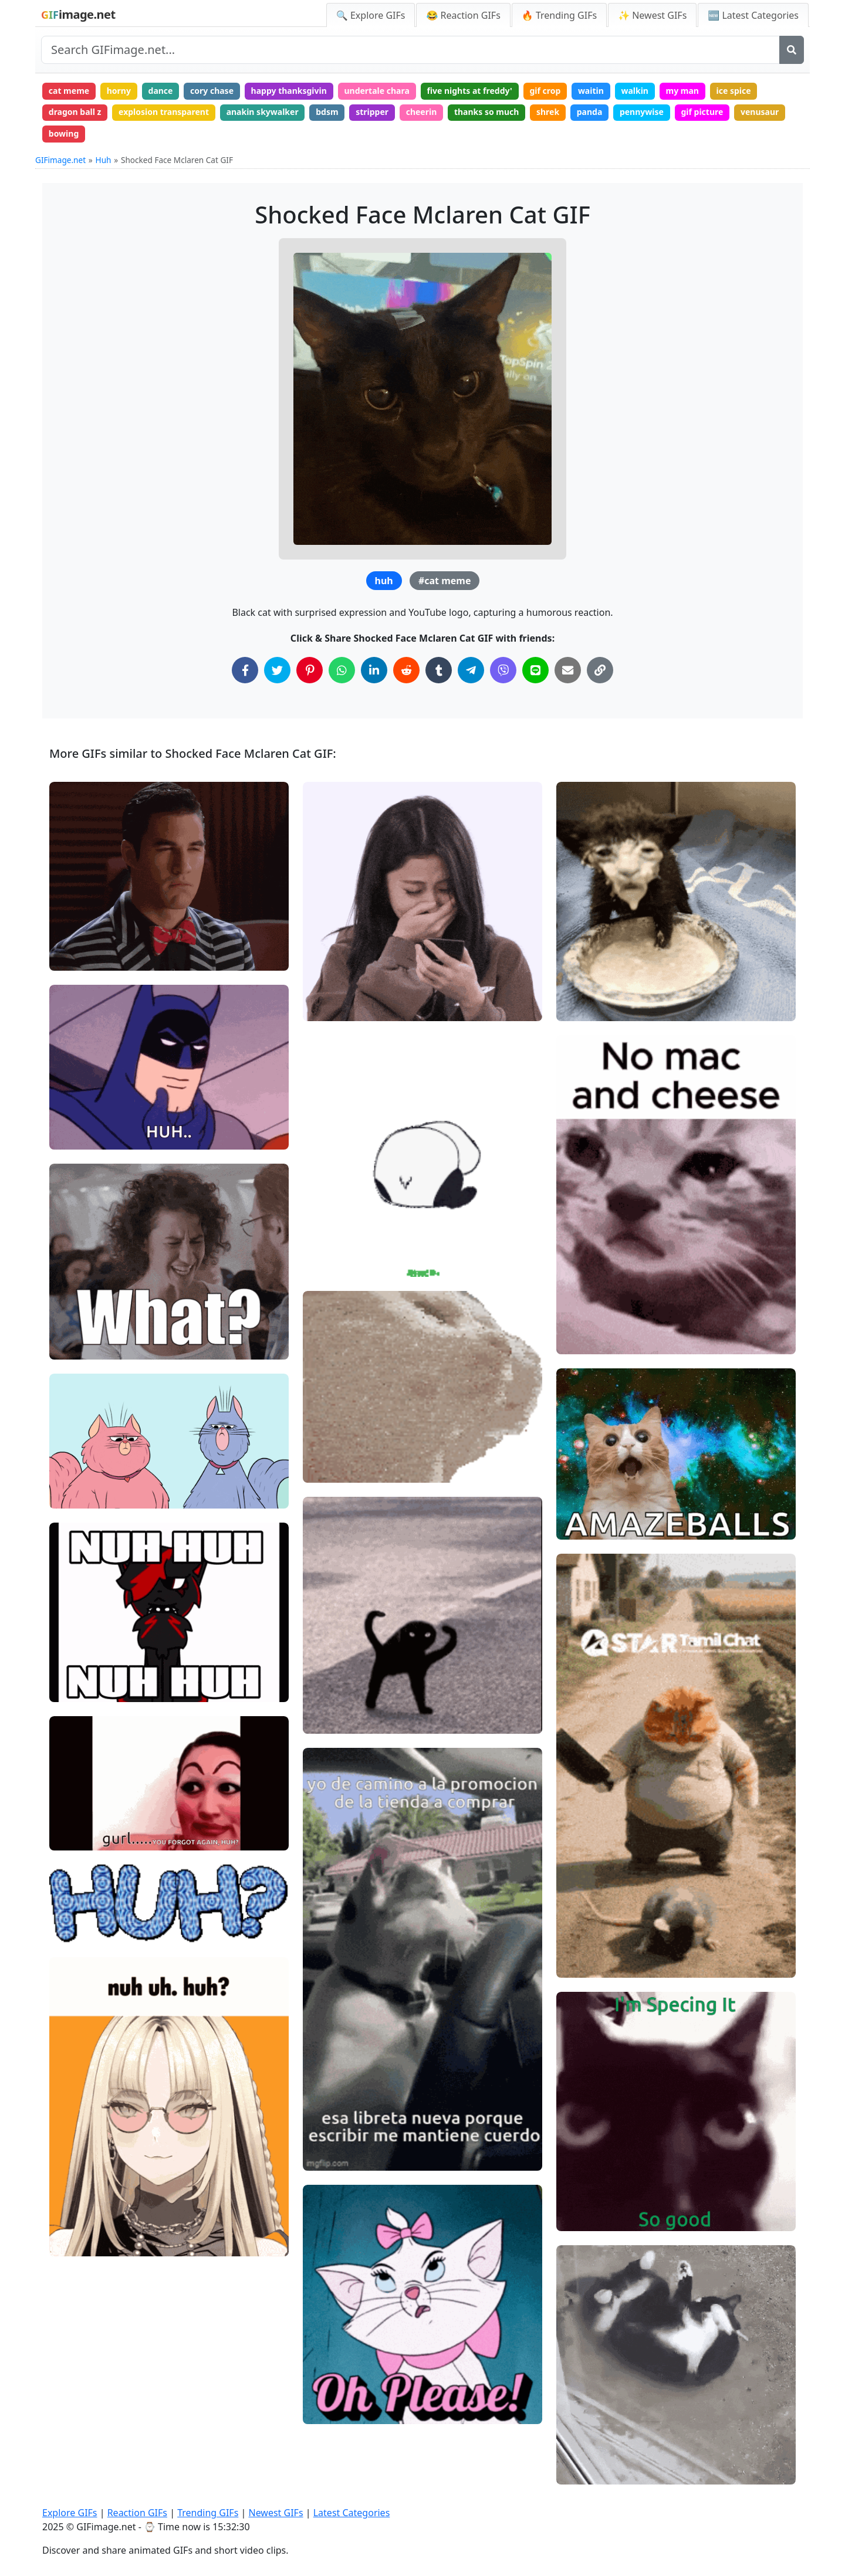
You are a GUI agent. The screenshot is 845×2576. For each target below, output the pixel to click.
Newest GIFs (275, 2512)
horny (119, 90)
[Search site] (410, 50)
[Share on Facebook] (245, 670)
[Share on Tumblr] (438, 670)
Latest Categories (351, 2512)
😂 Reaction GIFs (463, 15)
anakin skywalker (263, 111)
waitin (591, 90)
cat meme (69, 90)
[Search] (791, 50)
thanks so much (486, 111)
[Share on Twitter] (277, 670)
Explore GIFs (69, 2512)
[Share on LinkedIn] (374, 670)
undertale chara (376, 90)
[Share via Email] (568, 670)
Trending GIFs (207, 2512)
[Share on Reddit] (406, 670)
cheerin (421, 111)
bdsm (327, 111)
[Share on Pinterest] (309, 670)
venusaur (760, 111)
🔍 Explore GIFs (370, 15)
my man (682, 90)
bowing (64, 133)
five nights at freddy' (469, 90)
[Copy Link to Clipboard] (600, 670)
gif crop (544, 90)
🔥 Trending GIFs (559, 15)
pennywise (642, 111)
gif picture (702, 111)
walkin (634, 90)
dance (160, 90)
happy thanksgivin (289, 90)
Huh (103, 159)
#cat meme (444, 580)
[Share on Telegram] (471, 670)
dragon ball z (75, 111)
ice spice (733, 90)
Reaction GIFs (137, 2512)
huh (384, 580)
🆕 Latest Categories (753, 15)
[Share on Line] (535, 670)
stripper (372, 111)
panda (590, 111)
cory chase (212, 90)
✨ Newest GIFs (652, 15)
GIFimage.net (60, 159)
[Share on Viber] (503, 670)
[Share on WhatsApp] (342, 670)
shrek (547, 111)
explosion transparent (164, 111)
